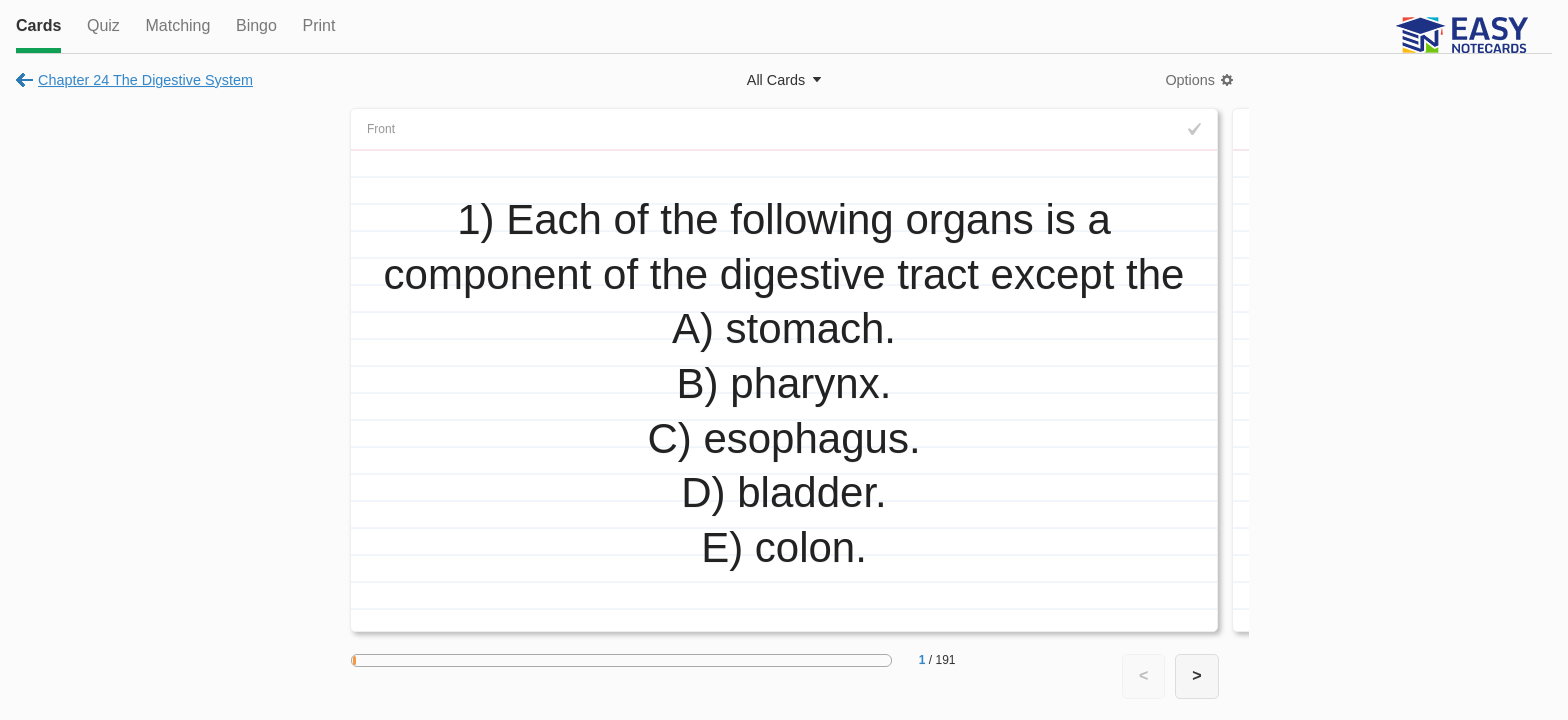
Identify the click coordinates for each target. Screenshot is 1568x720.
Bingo (256, 25)
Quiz (103, 25)
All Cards (776, 80)
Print (318, 25)
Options (1190, 80)
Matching (177, 25)
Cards (38, 25)
